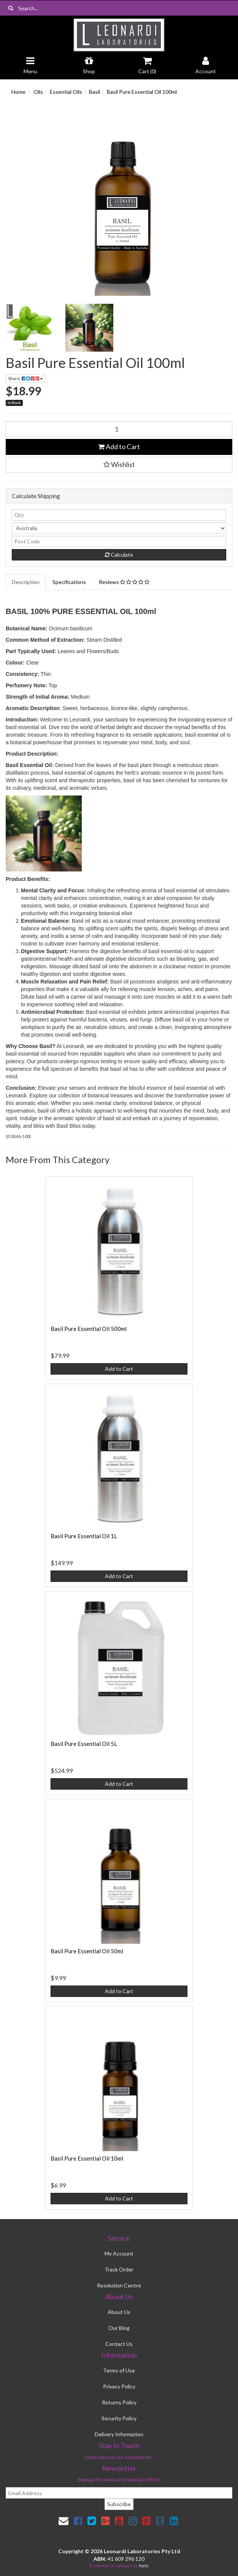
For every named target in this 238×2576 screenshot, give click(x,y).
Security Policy (119, 2418)
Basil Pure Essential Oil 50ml (87, 1951)
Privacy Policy (119, 2386)
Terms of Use (119, 2370)
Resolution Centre (119, 2285)
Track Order (119, 2269)
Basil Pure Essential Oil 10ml (87, 2158)
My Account (119, 2253)
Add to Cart (119, 446)
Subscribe (119, 2504)
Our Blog (119, 2328)
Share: (25, 378)
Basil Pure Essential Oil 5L (84, 1743)
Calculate (119, 554)
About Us (119, 2312)
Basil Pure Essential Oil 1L (84, 1536)
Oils (38, 91)
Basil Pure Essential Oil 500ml (89, 1328)
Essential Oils (66, 91)
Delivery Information (119, 2434)
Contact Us (119, 2344)
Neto (143, 2565)
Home (18, 91)
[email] (119, 2493)
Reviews (124, 582)
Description (26, 582)
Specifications (69, 582)
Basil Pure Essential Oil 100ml (142, 91)
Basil (94, 91)
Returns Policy (119, 2402)
